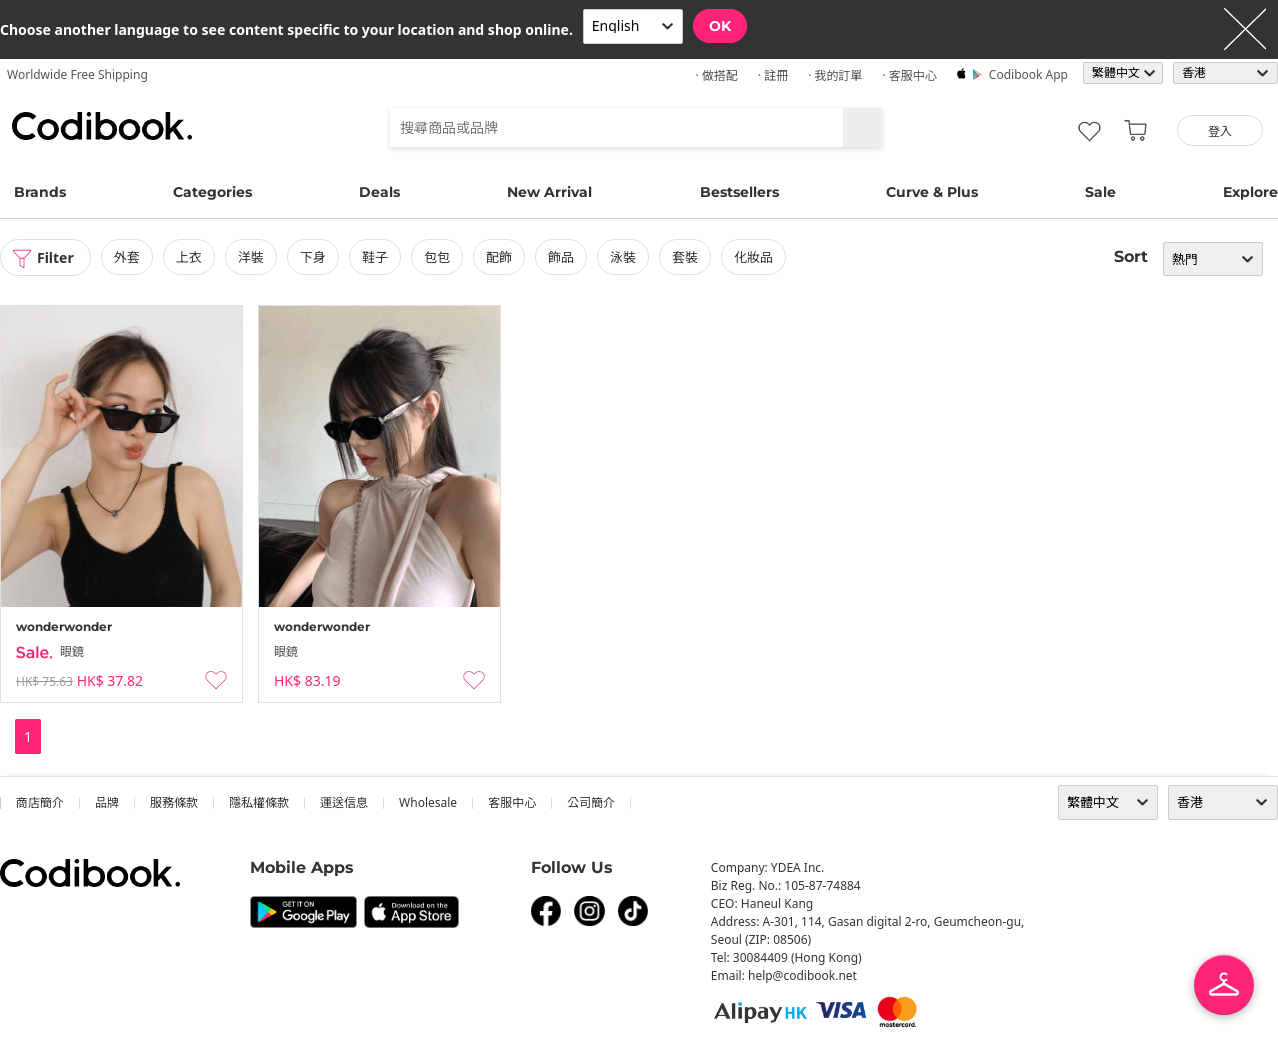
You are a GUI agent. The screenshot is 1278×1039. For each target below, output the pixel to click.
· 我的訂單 (835, 75)
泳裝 (623, 257)
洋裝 (251, 257)
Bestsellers (739, 192)
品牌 (107, 802)
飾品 (561, 257)
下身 (313, 257)
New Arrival (549, 192)
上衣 (189, 257)
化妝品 (753, 257)
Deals (379, 192)
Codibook (102, 126)
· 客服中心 (909, 75)
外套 (127, 257)
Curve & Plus (932, 192)
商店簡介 (40, 802)
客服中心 (512, 802)
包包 (437, 257)
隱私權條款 (259, 802)
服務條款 (174, 802)
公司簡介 (591, 802)
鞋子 (375, 257)
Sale (1100, 192)
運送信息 (344, 802)
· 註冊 (773, 75)
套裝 (685, 257)
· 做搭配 (716, 75)
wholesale (428, 802)
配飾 (499, 257)
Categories (212, 192)
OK (720, 26)
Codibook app (1028, 74)
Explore (1250, 192)
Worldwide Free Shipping (77, 74)
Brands (40, 192)
